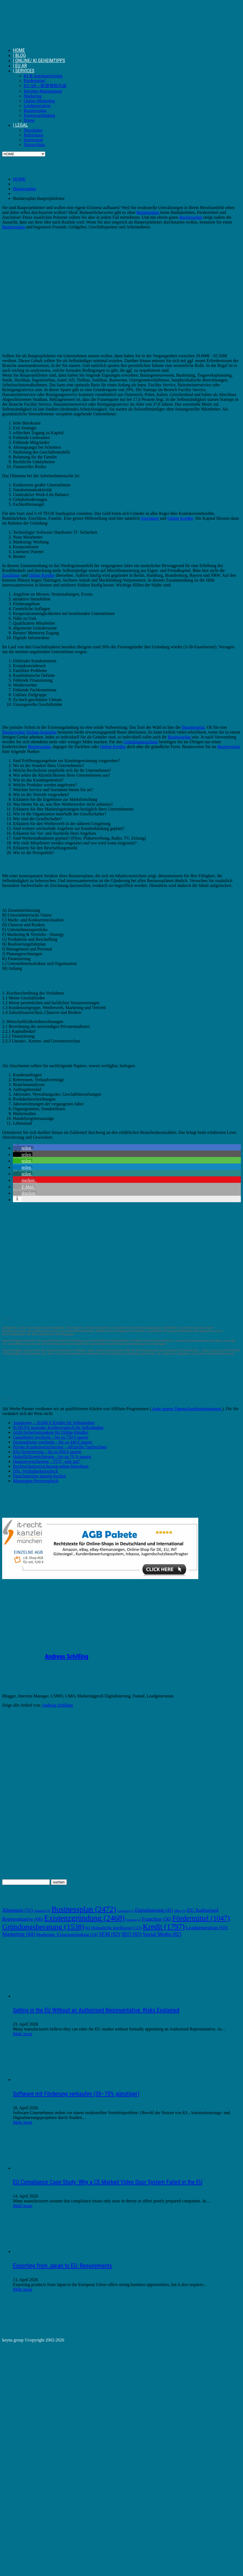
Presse (29, 120)
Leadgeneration (37, 105)
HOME (19, 50)
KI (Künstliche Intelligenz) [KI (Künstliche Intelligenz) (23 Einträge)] (113, 1927)
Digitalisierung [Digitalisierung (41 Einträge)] (154, 1910)
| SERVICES (23, 70)
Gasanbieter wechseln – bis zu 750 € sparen (50, 1437)
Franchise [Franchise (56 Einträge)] (156, 1919)
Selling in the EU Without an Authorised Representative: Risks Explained (96, 2010)
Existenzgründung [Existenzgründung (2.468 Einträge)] (84, 1918)
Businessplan (35, 110)
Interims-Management (43, 91)
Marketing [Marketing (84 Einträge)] (18, 1934)
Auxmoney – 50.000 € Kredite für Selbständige (54, 1422)
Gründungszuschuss (141, 741)
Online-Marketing (39, 100)
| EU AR (20, 65)
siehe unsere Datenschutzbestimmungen (186, 1408)
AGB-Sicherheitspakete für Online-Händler (50, 1432)
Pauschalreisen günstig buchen (39, 1476)
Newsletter (33, 130)
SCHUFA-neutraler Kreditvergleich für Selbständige (58, 1427)
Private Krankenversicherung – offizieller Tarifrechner (60, 1447)
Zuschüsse (150, 518)
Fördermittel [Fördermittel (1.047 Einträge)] (201, 1918)
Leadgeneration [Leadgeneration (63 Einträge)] (207, 1927)
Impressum (33, 139)
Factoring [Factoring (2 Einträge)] (133, 1919)
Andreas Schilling (66, 1656)
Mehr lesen (22, 2034)
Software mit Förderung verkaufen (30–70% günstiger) (76, 2093)
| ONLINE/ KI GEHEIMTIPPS (39, 60)
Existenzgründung (39, 115)
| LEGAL (20, 125)
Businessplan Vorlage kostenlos (29, 732)
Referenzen (33, 135)
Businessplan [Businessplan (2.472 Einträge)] (83, 1909)
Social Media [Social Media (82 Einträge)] (162, 1934)
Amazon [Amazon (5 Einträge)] (42, 1911)
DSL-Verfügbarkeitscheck (35, 1471)
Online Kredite (180, 518)
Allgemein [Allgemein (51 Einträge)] (17, 1910)
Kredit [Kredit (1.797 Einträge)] (164, 1927)
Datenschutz (34, 144)
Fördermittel (34, 80)
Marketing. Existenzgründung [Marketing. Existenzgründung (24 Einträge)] (67, 1934)
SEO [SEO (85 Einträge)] (131, 1934)
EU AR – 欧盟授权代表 (45, 85)
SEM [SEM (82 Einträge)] (109, 1934)
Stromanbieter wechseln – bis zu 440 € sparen (52, 1442)
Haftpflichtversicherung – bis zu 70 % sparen (52, 1456)
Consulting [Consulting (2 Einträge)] (125, 1910)
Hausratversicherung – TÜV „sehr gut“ (46, 1461)
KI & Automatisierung (43, 75)
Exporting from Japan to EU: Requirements (62, 2265)
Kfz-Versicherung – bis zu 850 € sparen (47, 1451)
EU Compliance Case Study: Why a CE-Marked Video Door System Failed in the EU (107, 2182)
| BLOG (19, 55)
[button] (23, 1148)
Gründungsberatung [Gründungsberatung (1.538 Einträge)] (43, 1927)
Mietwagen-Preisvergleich (35, 1480)
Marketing (33, 96)
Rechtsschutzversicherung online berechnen (51, 1466)
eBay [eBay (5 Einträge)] (180, 1911)
